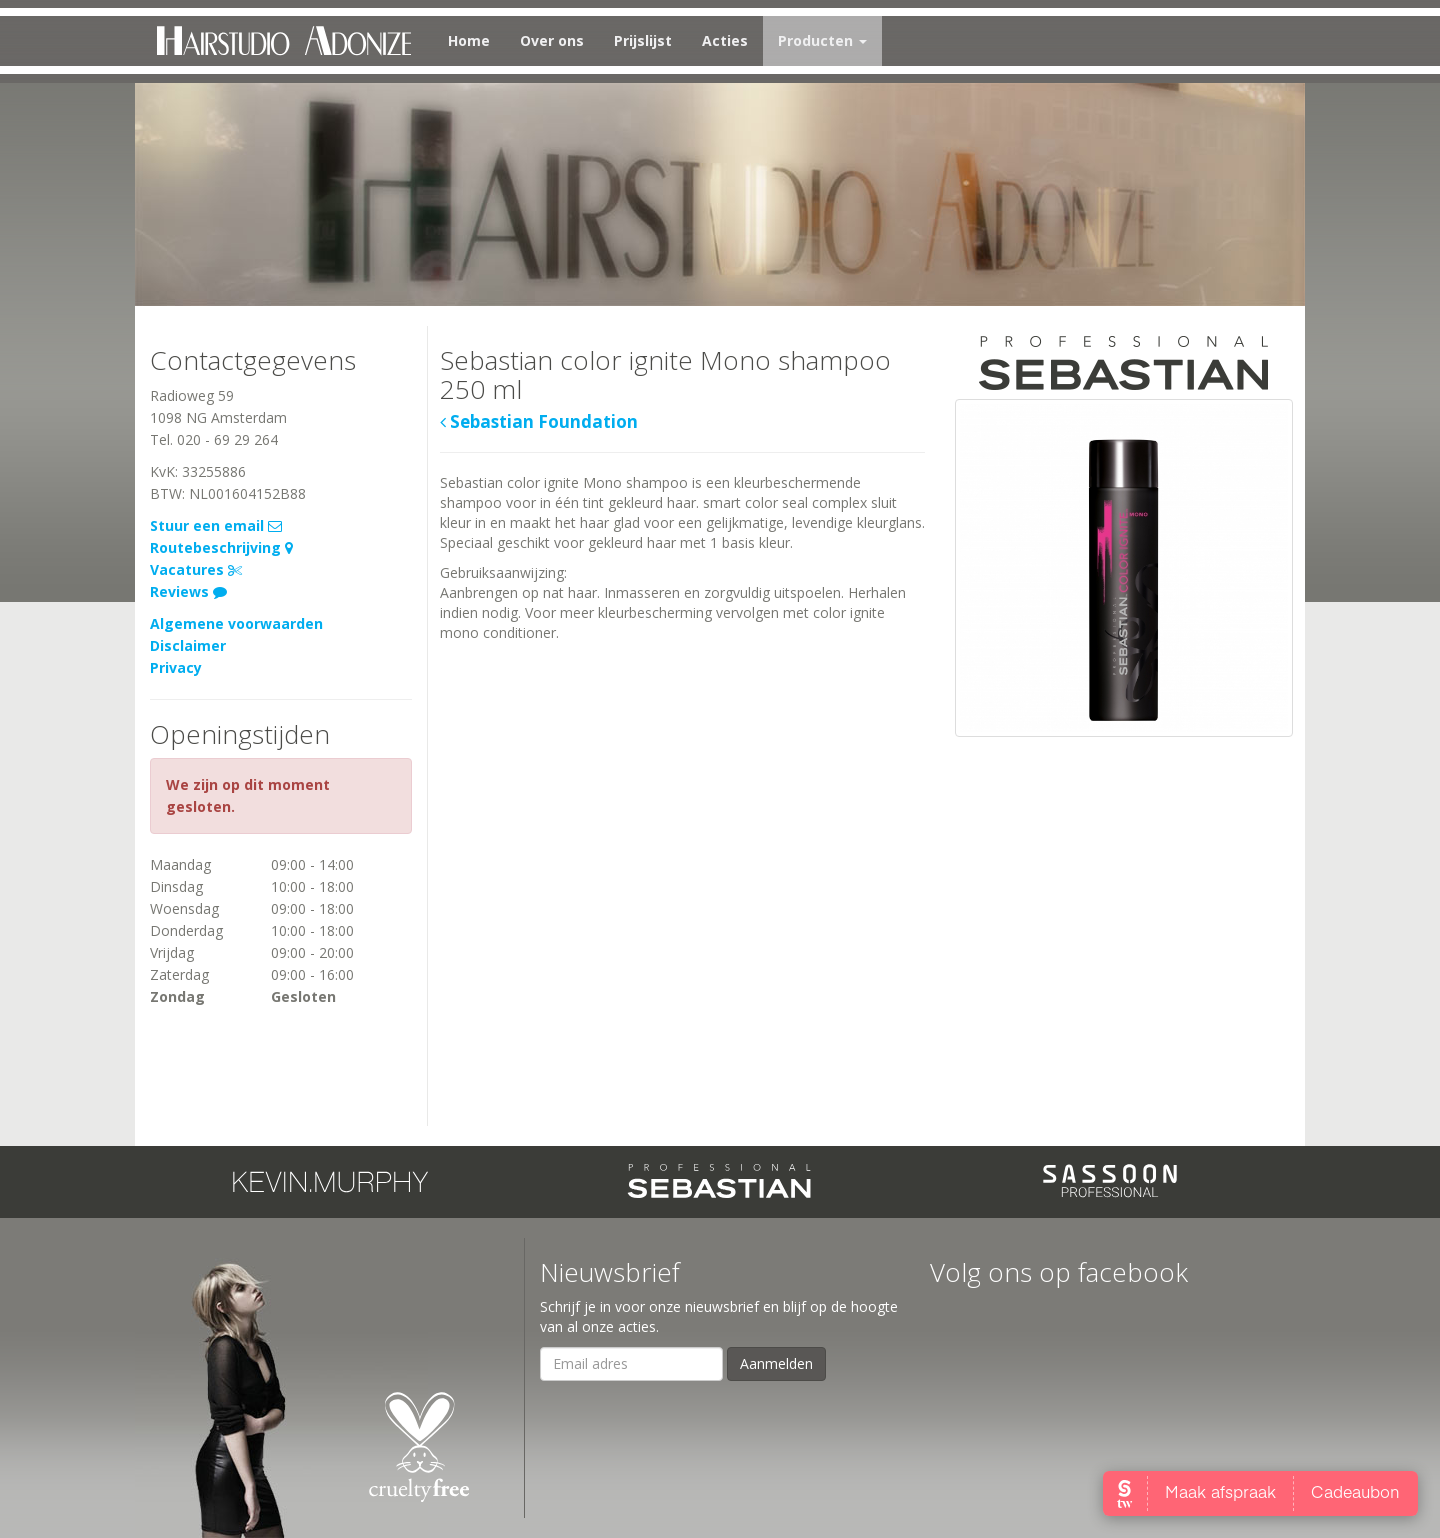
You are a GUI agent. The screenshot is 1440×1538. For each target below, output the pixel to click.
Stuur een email (216, 525)
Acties (725, 40)
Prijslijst (643, 40)
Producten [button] (822, 40)
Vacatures (196, 569)
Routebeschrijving (221, 547)
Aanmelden (776, 1363)
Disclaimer (188, 645)
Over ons (552, 40)
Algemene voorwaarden (236, 623)
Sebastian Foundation (539, 422)
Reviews (188, 591)
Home (469, 40)
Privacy (176, 667)
